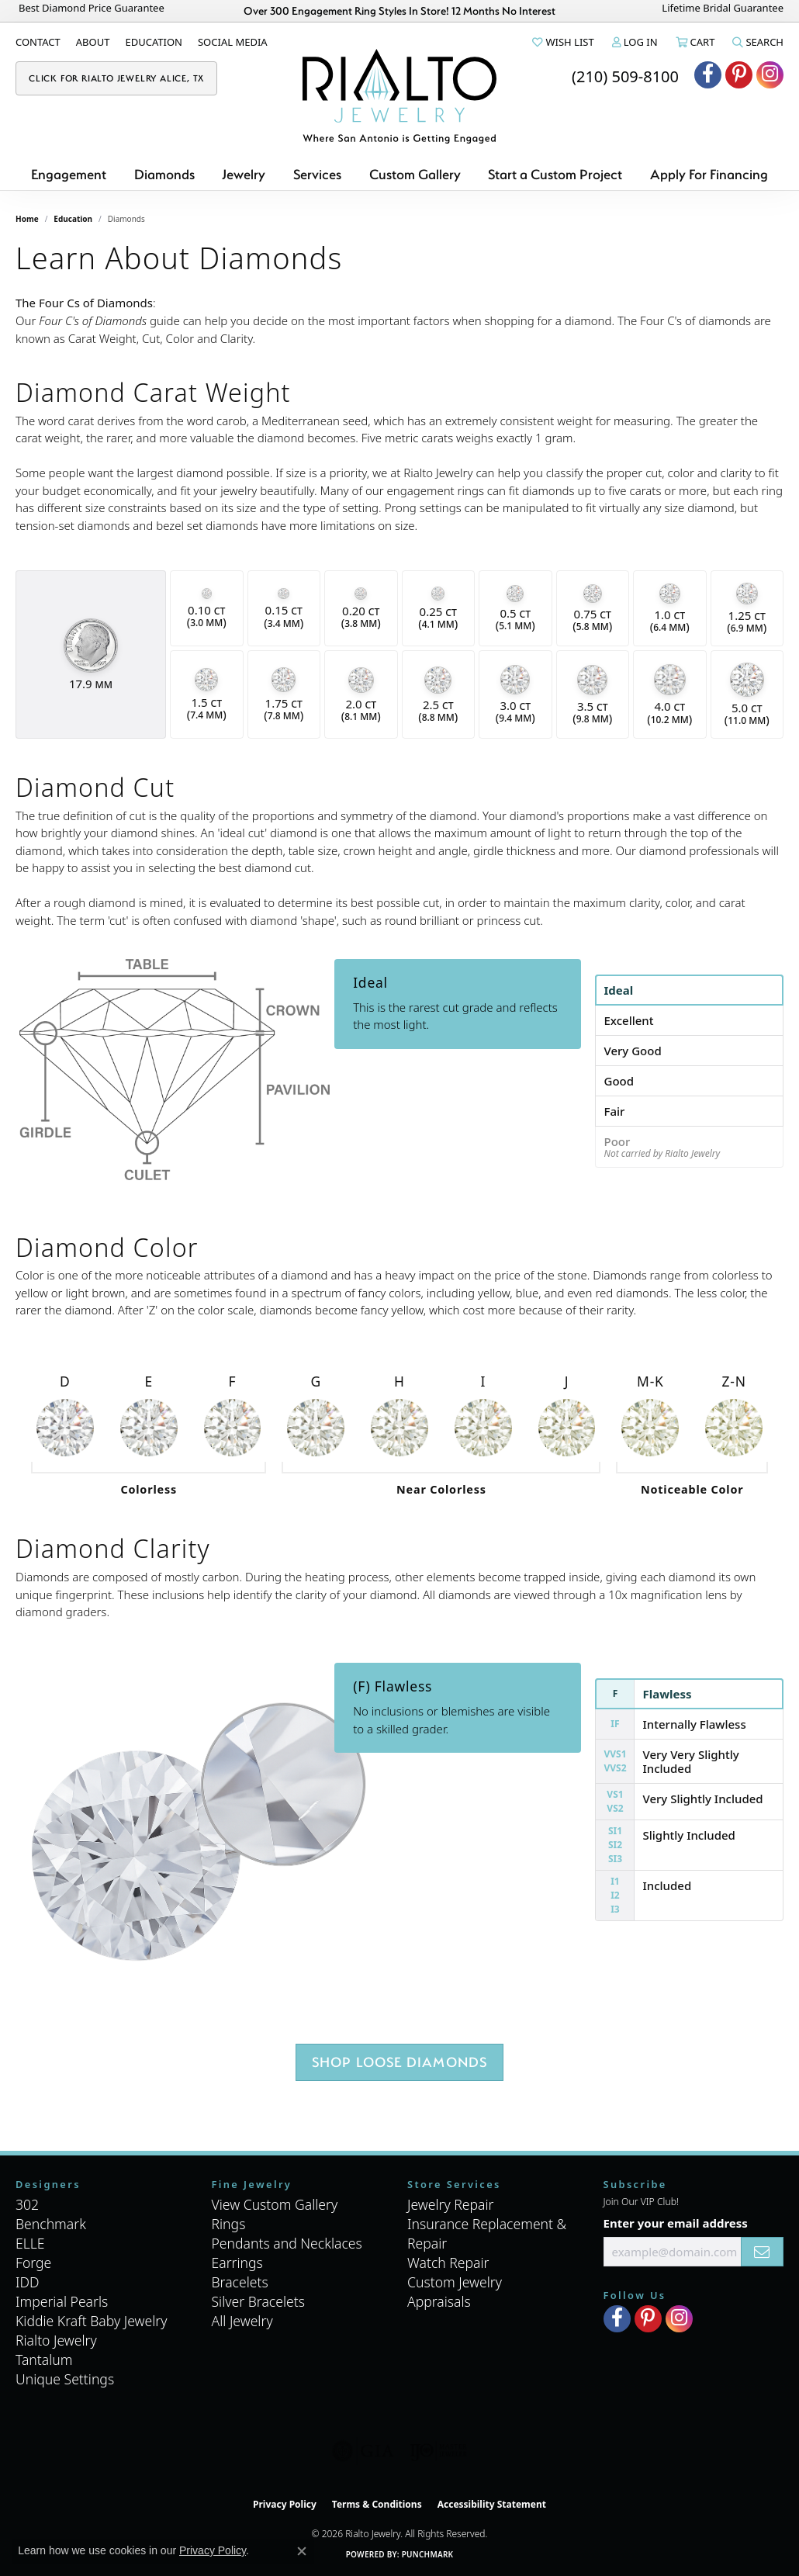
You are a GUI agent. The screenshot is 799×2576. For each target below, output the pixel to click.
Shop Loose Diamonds (400, 2062)
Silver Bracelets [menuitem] (258, 2301)
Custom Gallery (415, 174)
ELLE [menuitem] (30, 2243)
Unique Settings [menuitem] (65, 2379)
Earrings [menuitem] (237, 2262)
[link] (38, 42)
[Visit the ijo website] (439, 2451)
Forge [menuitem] (33, 2262)
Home (27, 218)
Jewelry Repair (450, 2204)
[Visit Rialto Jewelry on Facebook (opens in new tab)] (707, 74)
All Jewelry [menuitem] (242, 2320)
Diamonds (164, 174)
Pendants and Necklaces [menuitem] (287, 2243)
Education (73, 218)
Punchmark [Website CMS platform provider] (428, 2554)
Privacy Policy (284, 2504)
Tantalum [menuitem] (44, 2359)
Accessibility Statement (492, 2504)
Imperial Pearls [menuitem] (62, 2301)
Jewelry (243, 174)
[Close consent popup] (301, 2551)
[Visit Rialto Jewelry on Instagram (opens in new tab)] (769, 74)
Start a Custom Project (555, 174)
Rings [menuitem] (229, 2223)
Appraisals (439, 2301)
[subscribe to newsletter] (762, 2251)
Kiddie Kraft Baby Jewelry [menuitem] (91, 2320)
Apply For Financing (709, 174)
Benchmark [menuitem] (51, 2223)
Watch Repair (448, 2262)
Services (317, 174)
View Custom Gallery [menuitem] (275, 2204)
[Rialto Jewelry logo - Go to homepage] (399, 96)
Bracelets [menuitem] (240, 2282)
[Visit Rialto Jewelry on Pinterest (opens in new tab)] (738, 74)
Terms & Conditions (377, 2504)
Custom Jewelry (454, 2282)
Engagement (68, 174)
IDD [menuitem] (28, 2282)
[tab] (689, 990)
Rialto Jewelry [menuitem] (56, 2340)
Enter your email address (676, 2223)
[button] (561, 42)
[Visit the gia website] (363, 2451)
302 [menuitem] (27, 2204)
